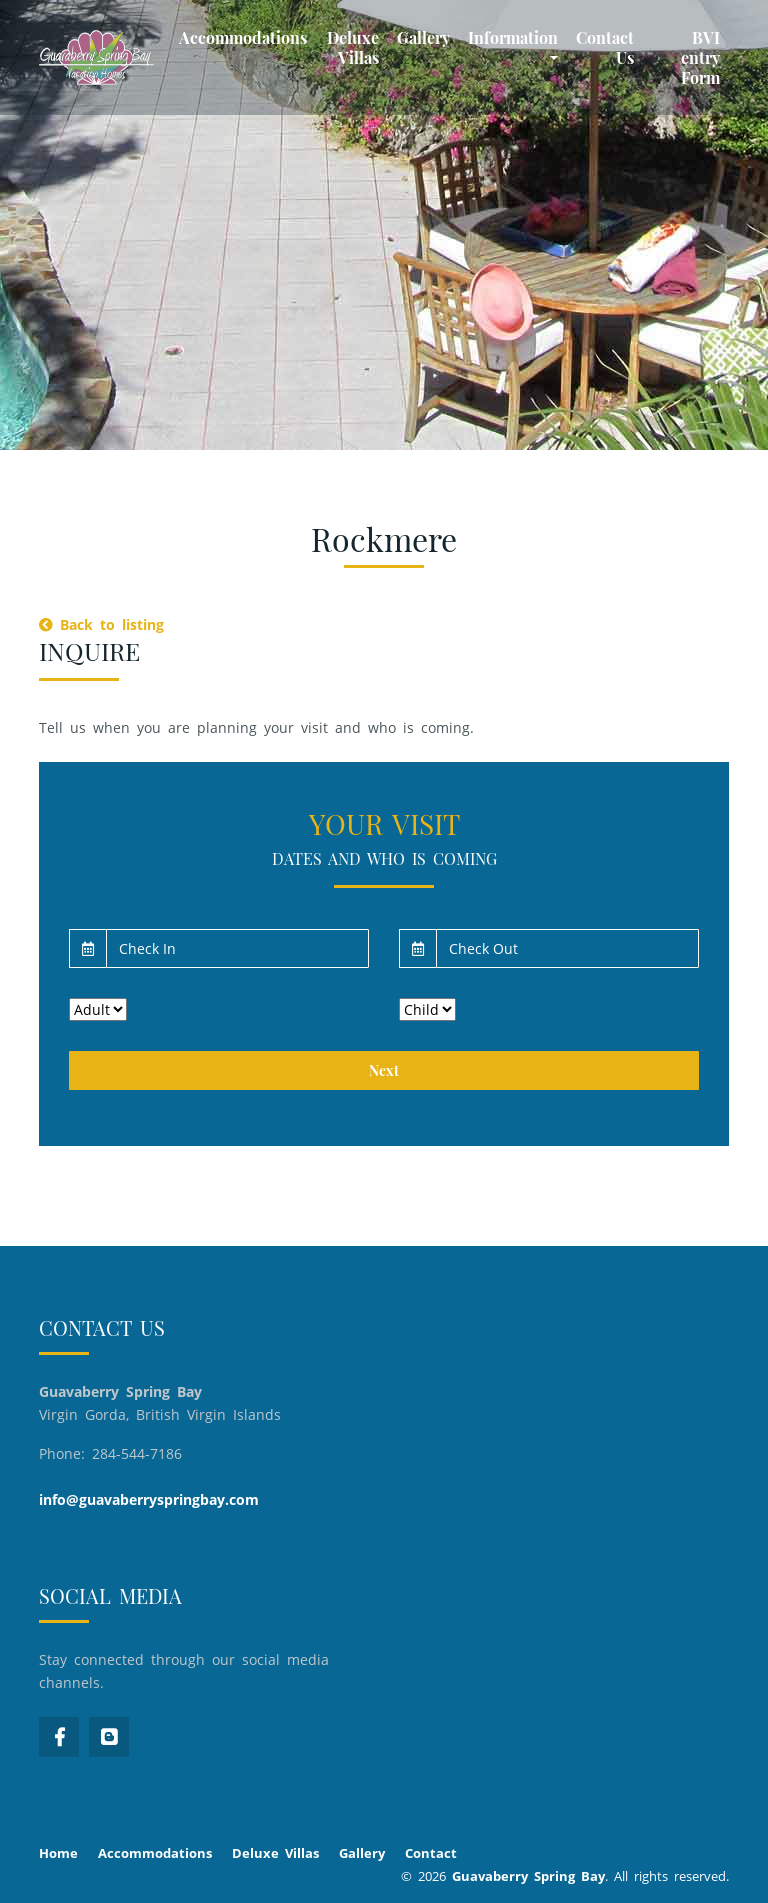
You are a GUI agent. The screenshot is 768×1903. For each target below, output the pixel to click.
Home (58, 1853)
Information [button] (513, 37)
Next (384, 1070)
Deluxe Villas (353, 47)
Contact (431, 1853)
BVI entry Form (700, 57)
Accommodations (243, 37)
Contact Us (605, 47)
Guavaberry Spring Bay (528, 1876)
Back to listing (101, 624)
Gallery (423, 37)
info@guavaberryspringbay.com (149, 1499)
